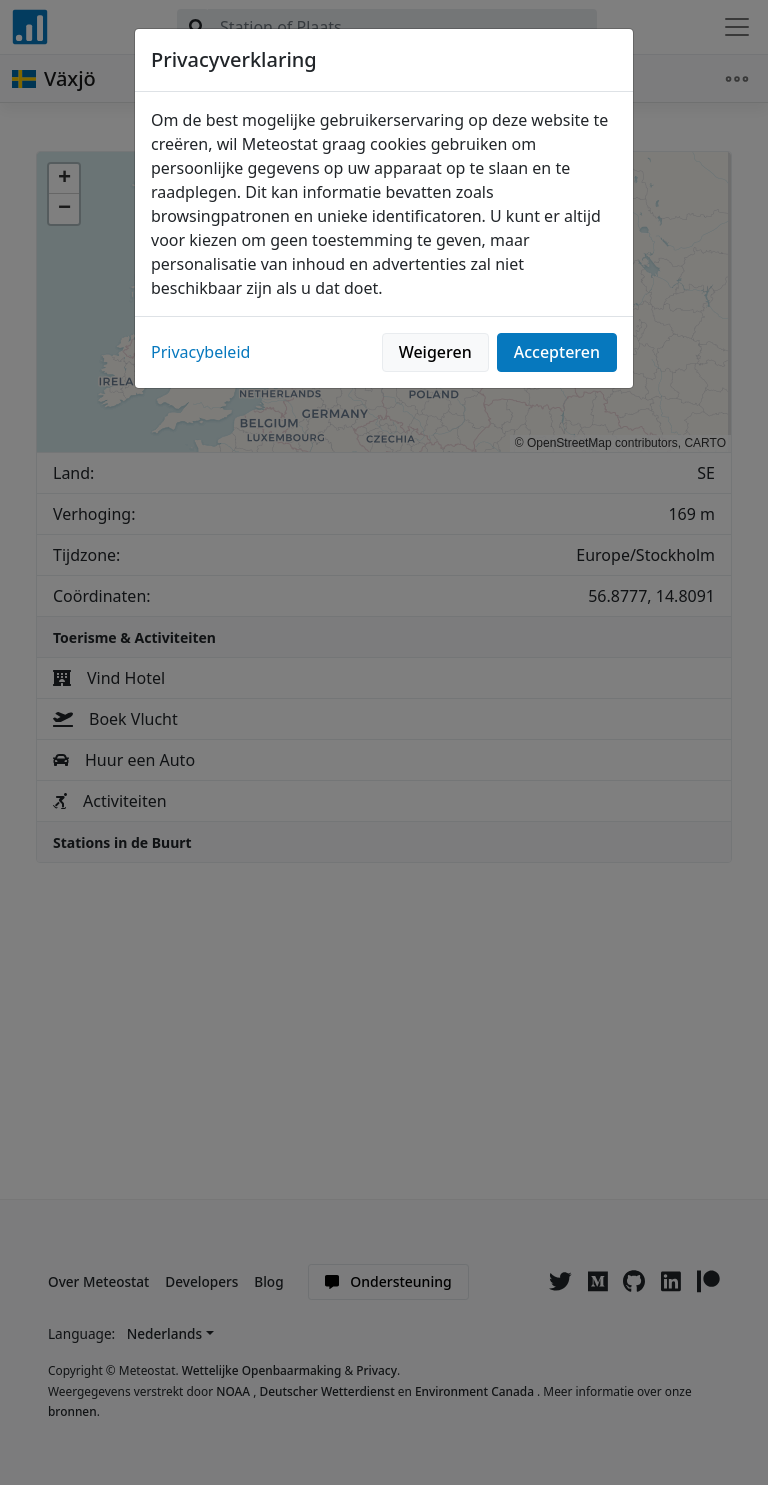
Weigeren (435, 352)
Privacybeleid (200, 352)
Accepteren (557, 352)
